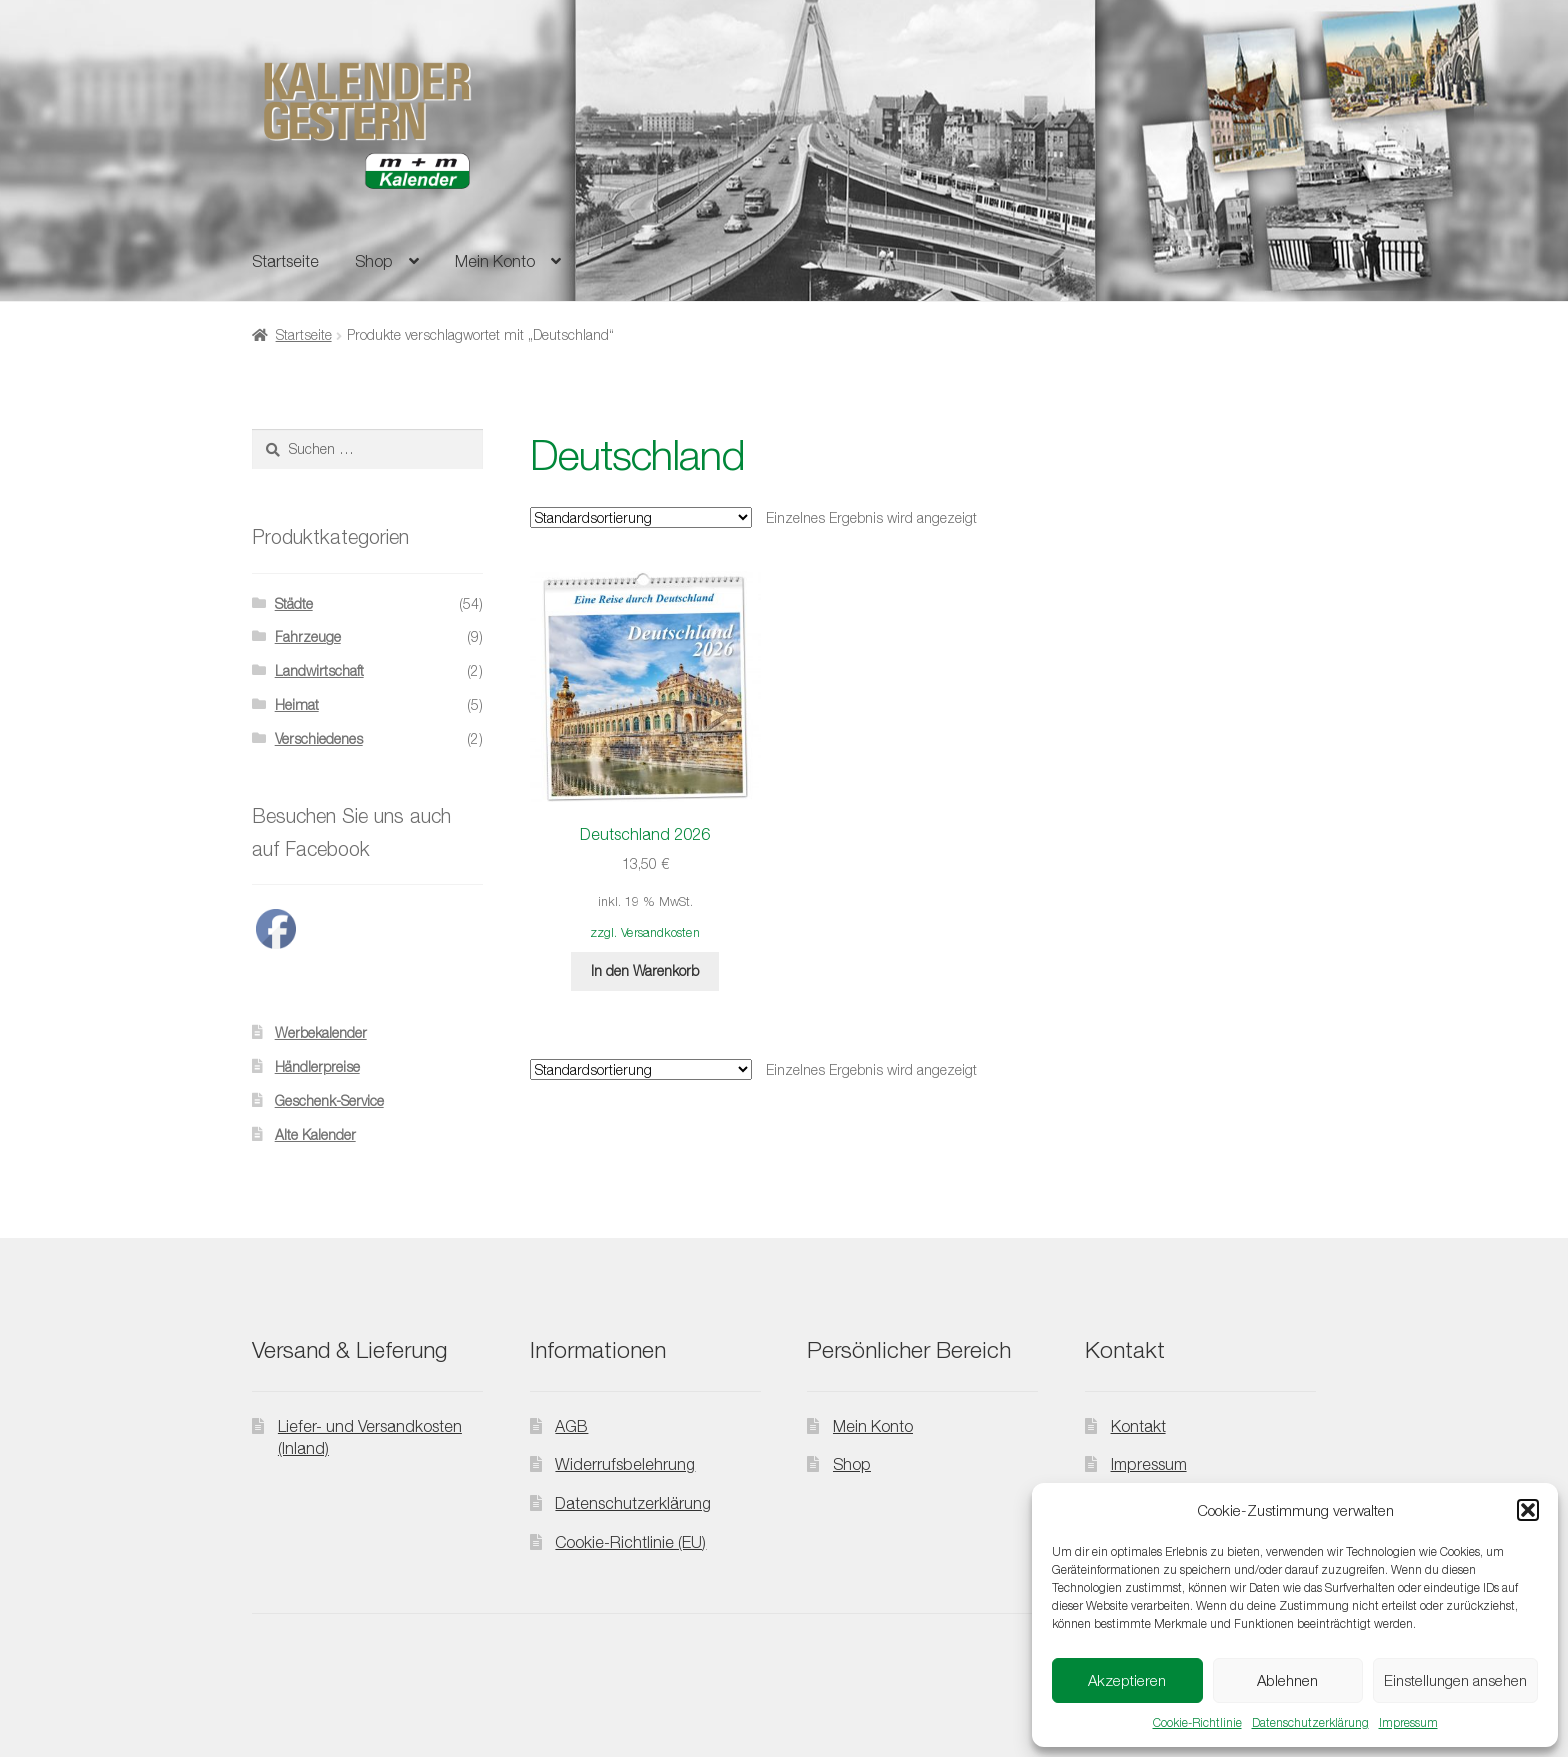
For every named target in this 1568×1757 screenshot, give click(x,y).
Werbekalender (321, 1032)
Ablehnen (1287, 1680)
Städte (294, 603)
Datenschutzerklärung (1310, 1722)
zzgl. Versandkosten (645, 932)
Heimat (297, 704)
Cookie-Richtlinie (1197, 1722)
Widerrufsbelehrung (625, 1464)
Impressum (1408, 1722)
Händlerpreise (317, 1066)
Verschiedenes (319, 738)
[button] (1528, 1510)
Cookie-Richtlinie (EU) (630, 1542)
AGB (571, 1426)
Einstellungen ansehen (1455, 1680)
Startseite (285, 261)
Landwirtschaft (319, 670)
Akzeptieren (1127, 1680)
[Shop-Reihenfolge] (641, 517)
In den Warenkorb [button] (645, 970)
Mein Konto (495, 261)
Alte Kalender (315, 1134)
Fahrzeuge (308, 636)
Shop (374, 261)
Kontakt (1138, 1426)
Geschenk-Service (329, 1100)
